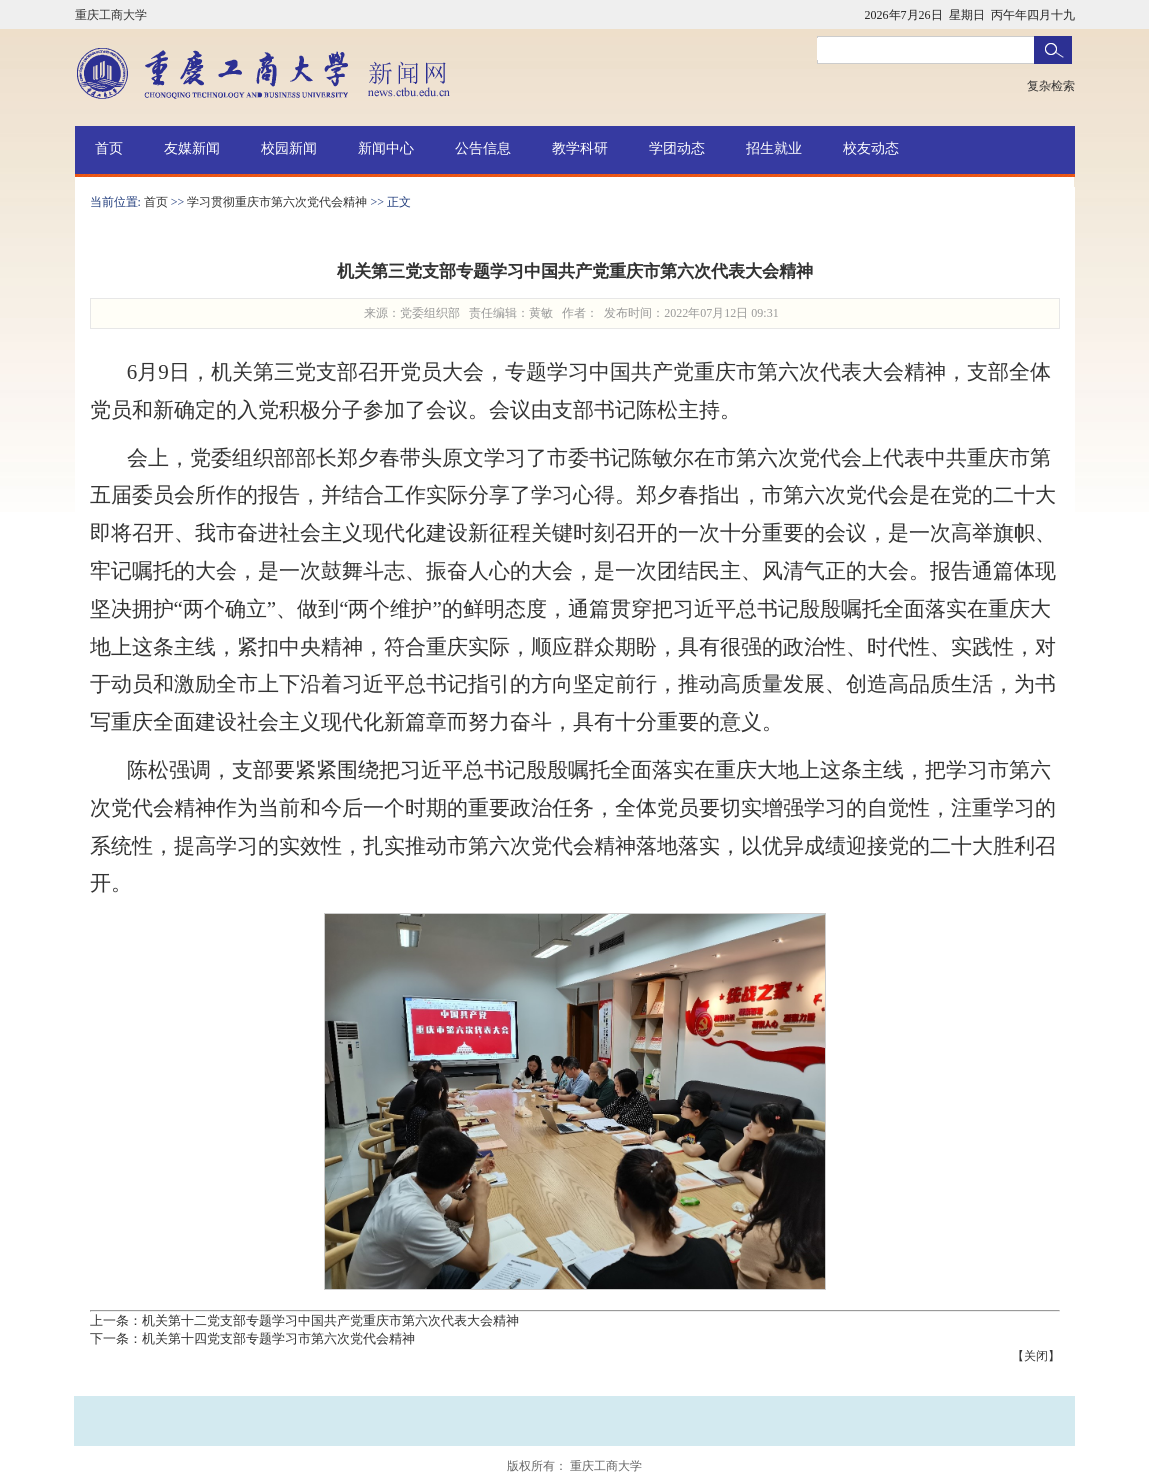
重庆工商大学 (111, 15)
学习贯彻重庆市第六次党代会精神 (277, 202)
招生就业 (774, 148)
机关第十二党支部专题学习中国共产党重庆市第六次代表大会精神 (330, 1320)
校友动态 (871, 148)
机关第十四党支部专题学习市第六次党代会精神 (278, 1338)
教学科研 (580, 148)
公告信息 (483, 148)
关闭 (1036, 1356)
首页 (109, 148)
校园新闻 (289, 148)
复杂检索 (1051, 86)
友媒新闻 (192, 148)
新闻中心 (386, 148)
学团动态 (677, 148)
